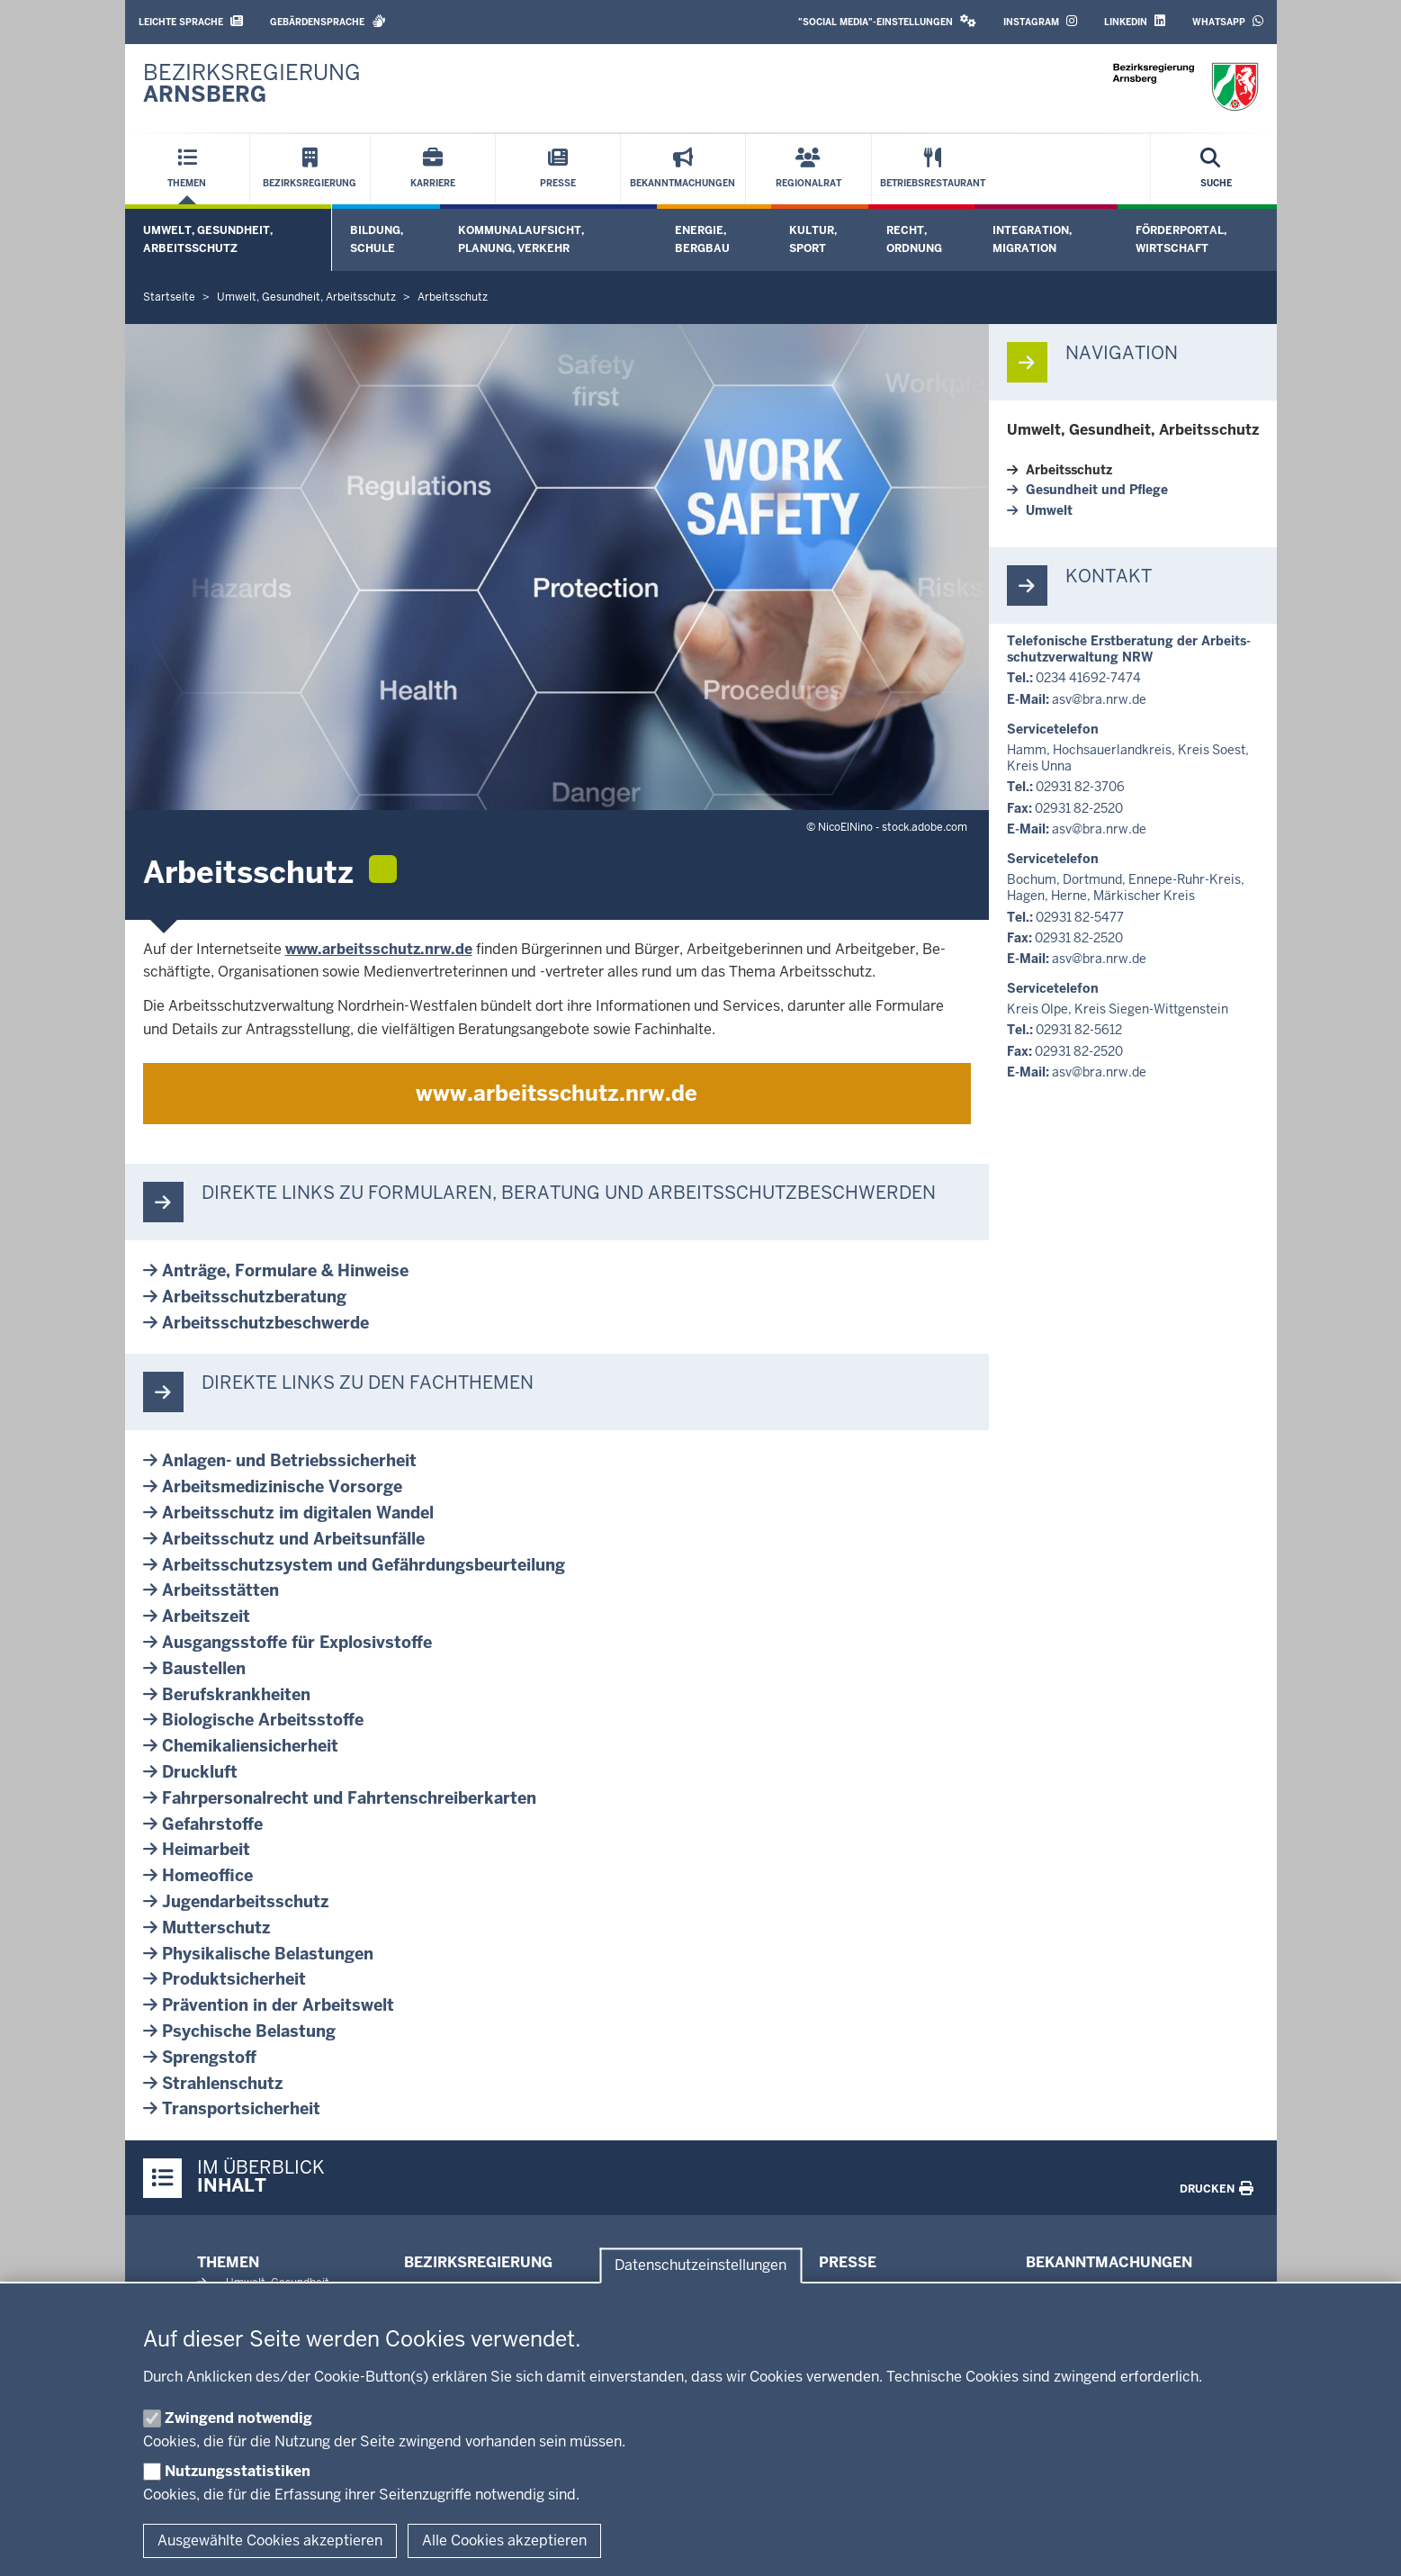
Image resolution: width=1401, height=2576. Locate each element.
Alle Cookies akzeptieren (504, 2540)
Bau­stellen (204, 1668)
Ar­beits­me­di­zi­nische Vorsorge (282, 1486)
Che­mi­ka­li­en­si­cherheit (250, 1745)
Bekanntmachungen (1109, 2262)
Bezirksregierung (478, 2262)
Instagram (1040, 21)
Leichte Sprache (191, 21)
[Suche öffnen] (1216, 169)
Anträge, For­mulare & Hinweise (285, 1270)
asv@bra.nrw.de (1099, 699)
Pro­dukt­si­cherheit (234, 1978)
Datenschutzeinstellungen (700, 2265)
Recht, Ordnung (914, 239)
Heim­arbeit (206, 1849)
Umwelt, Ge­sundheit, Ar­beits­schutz (1133, 429)
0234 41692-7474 (1088, 678)
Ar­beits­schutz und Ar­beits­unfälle (293, 1538)
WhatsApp (1227, 21)
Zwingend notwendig (238, 2418)
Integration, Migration (1032, 239)
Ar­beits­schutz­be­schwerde (265, 1322)
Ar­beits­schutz (1069, 470)
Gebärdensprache (328, 21)
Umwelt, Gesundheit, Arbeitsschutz (208, 239)
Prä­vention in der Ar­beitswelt (278, 2005)
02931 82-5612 (1079, 1030)
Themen (228, 2262)
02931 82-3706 (1080, 787)
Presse (847, 2262)
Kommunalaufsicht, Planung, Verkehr (521, 239)
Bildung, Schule (376, 239)
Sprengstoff (209, 2057)
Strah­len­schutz (222, 2083)
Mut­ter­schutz (216, 1927)
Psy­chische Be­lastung (249, 2031)
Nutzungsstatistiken (237, 2471)
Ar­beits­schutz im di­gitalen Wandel (298, 1512)
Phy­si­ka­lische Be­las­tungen (267, 1953)
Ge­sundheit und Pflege (1097, 490)
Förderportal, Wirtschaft (1181, 239)
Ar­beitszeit (206, 1616)
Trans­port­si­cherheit (241, 2108)
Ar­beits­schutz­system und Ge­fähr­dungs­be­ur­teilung (363, 1564)
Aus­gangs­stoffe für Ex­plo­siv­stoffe (297, 1642)
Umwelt (1049, 510)
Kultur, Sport (813, 239)
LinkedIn (1134, 21)
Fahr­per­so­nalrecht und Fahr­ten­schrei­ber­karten (349, 1798)
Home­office (207, 1875)
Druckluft (200, 1771)
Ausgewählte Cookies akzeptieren (269, 2540)
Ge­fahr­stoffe (212, 1824)
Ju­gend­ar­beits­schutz (245, 1901)
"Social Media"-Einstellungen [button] (887, 21)
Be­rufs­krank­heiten (236, 1694)
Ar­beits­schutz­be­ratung (254, 1296)
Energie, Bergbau (702, 239)
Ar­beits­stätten (220, 1590)
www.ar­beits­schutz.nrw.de (378, 949)
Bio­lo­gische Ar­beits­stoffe (263, 1719)
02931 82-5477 (1080, 917)
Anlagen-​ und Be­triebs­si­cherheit (289, 1460)
